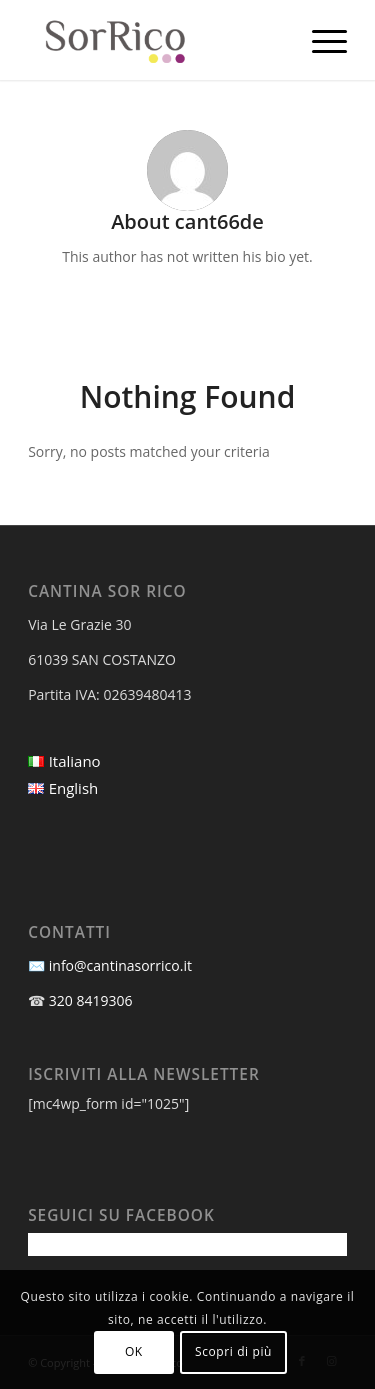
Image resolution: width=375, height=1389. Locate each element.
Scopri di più (233, 1351)
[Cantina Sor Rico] (155, 40)
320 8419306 (91, 1000)
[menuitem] (319, 40)
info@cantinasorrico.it (120, 965)
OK (134, 1351)
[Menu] (319, 40)
